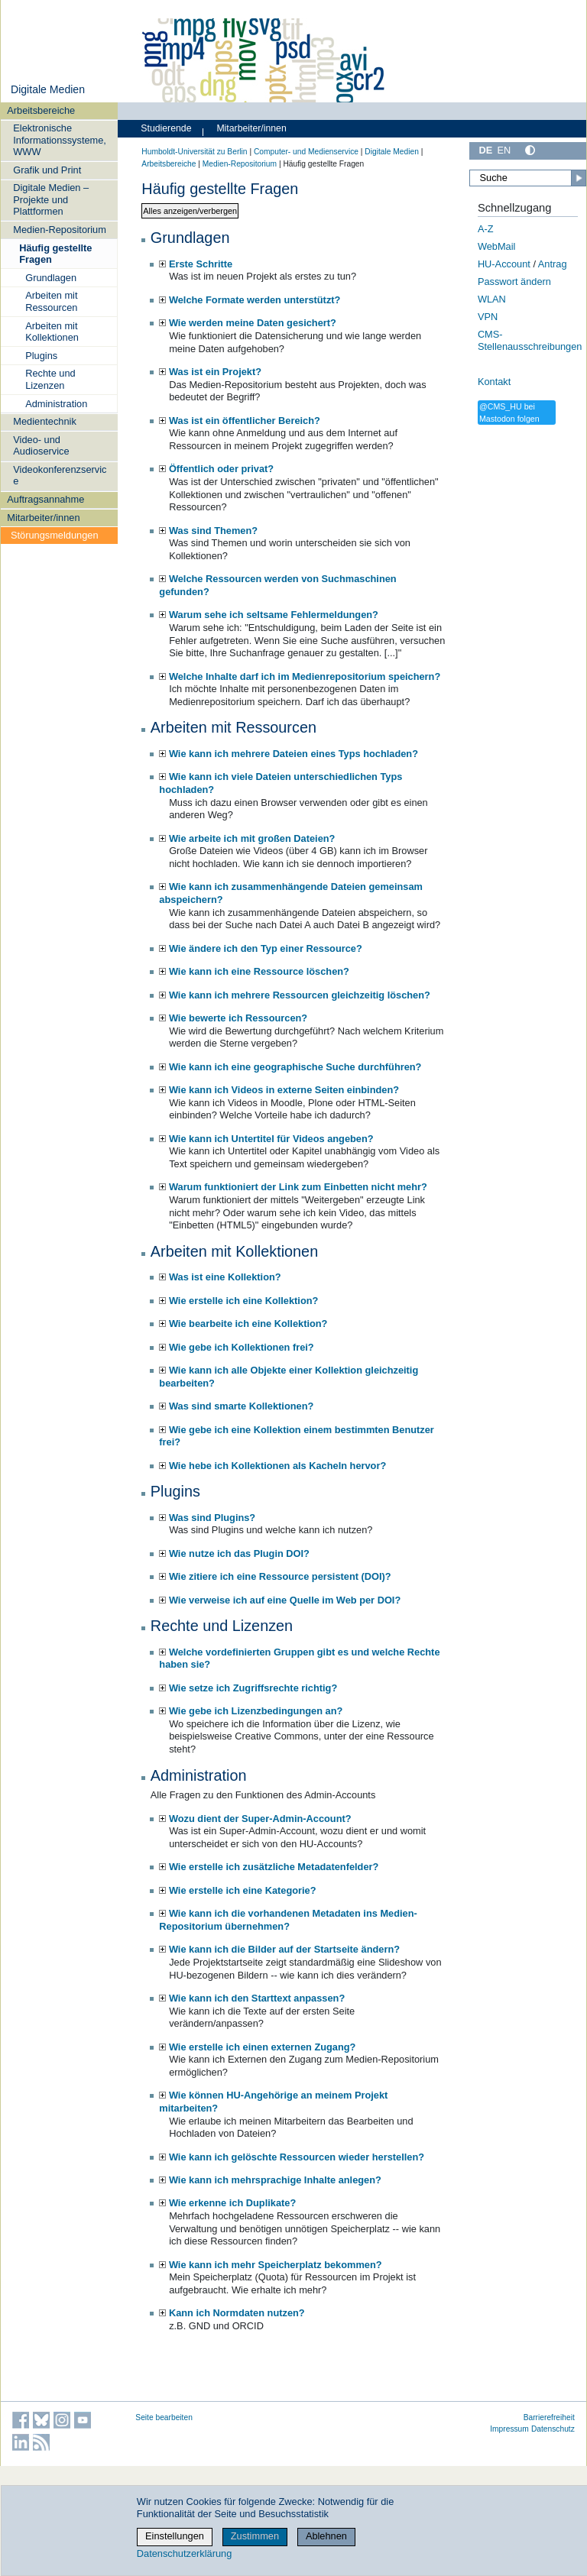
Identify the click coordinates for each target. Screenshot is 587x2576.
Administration (56, 403)
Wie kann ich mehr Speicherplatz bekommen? (275, 2264)
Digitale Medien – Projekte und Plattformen (51, 199)
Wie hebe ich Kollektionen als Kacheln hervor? (277, 1465)
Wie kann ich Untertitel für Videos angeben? (271, 1138)
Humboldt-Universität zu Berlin (194, 151)
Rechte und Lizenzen (50, 378)
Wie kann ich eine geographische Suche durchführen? (295, 1067)
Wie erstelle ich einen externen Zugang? (262, 2047)
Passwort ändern (514, 281)
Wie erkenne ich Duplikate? (232, 2203)
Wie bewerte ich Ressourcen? (238, 1018)
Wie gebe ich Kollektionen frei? (241, 1347)
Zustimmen (255, 2536)
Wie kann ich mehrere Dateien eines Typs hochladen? (293, 753)
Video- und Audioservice (41, 445)
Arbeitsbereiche (41, 110)
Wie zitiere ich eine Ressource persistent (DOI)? (280, 1576)
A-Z (486, 229)
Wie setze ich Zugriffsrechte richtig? (253, 1688)
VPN (488, 316)
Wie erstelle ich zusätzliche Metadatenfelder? (273, 1866)
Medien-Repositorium (59, 229)
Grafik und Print (47, 170)
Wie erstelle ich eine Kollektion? (243, 1300)
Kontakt (494, 381)
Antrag (552, 264)
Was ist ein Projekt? (215, 371)
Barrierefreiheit (549, 2417)
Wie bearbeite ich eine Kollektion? (248, 1323)
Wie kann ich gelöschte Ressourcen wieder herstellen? (296, 2157)
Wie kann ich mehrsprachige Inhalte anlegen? (275, 2180)
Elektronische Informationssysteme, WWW (59, 139)
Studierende (166, 128)
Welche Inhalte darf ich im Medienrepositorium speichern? (304, 676)
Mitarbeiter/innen (43, 517)
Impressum (509, 2429)
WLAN (492, 299)
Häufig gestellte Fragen (55, 253)
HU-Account (504, 264)
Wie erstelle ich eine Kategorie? (242, 1890)
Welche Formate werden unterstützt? (254, 300)
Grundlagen (50, 277)
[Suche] (527, 178)
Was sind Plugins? (212, 1517)
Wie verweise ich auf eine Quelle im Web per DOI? (285, 1600)
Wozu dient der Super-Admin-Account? (260, 1818)
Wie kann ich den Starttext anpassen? (257, 1998)
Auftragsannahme (45, 499)
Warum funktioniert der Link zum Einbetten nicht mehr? (298, 1187)
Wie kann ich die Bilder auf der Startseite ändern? (284, 1949)
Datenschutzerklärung (184, 2553)
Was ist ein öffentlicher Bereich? (244, 420)
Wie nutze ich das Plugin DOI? (239, 1553)
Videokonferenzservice (59, 475)
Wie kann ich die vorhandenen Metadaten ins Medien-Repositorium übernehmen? (288, 1920)
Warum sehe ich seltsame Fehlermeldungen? (273, 614)
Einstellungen (174, 2536)
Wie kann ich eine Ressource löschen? (259, 971)
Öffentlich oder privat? (221, 468)
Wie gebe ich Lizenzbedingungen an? (255, 1711)
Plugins (41, 355)
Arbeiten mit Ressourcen (51, 301)
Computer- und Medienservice (306, 151)
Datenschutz (553, 2429)
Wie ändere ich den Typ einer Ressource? (265, 948)
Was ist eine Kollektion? (225, 1277)
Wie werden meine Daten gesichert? (252, 322)
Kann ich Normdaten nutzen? (237, 2313)
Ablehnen (326, 2536)
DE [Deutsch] (485, 150)
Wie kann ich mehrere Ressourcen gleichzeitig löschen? (299, 995)
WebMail (497, 246)
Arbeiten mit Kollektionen (52, 331)
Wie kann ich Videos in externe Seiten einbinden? (284, 1089)
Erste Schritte (200, 264)
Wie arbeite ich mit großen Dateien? (252, 838)
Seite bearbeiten (164, 2417)
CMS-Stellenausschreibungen (530, 340)
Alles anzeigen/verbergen (190, 210)
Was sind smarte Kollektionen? (241, 1406)
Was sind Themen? (213, 530)
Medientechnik (44, 421)
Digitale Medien (48, 89)
